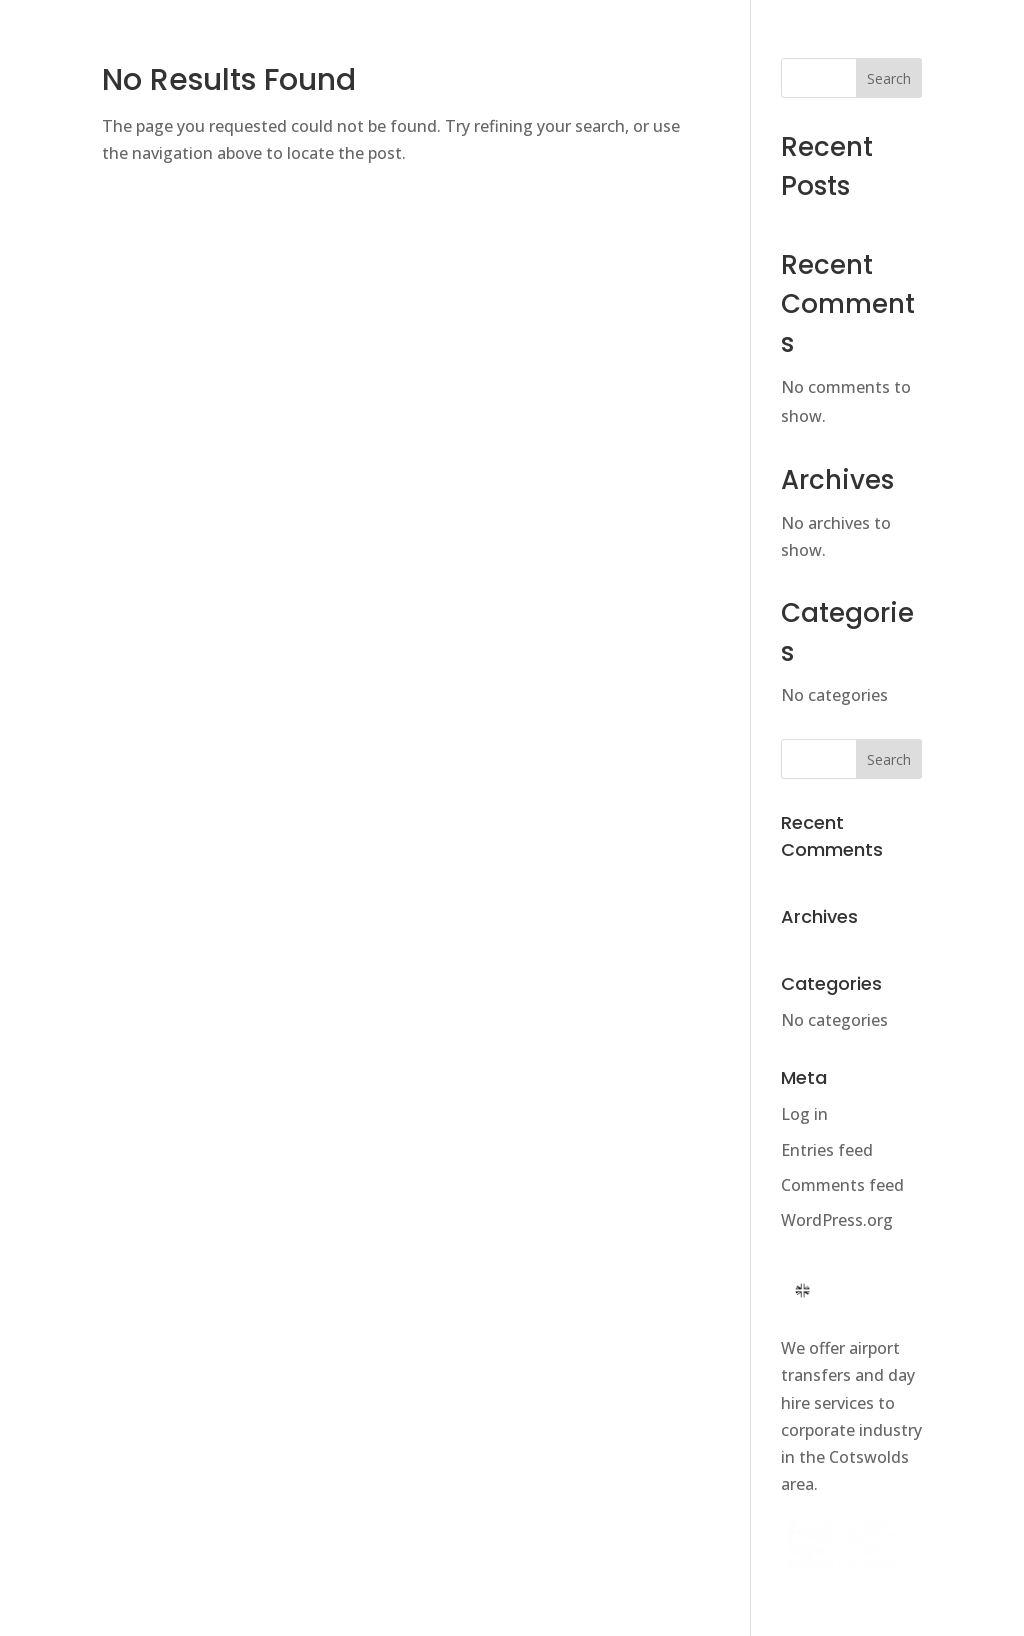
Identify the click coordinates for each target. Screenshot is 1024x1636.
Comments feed (842, 1185)
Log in (804, 1114)
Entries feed (827, 1150)
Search (889, 78)
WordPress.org (837, 1220)
